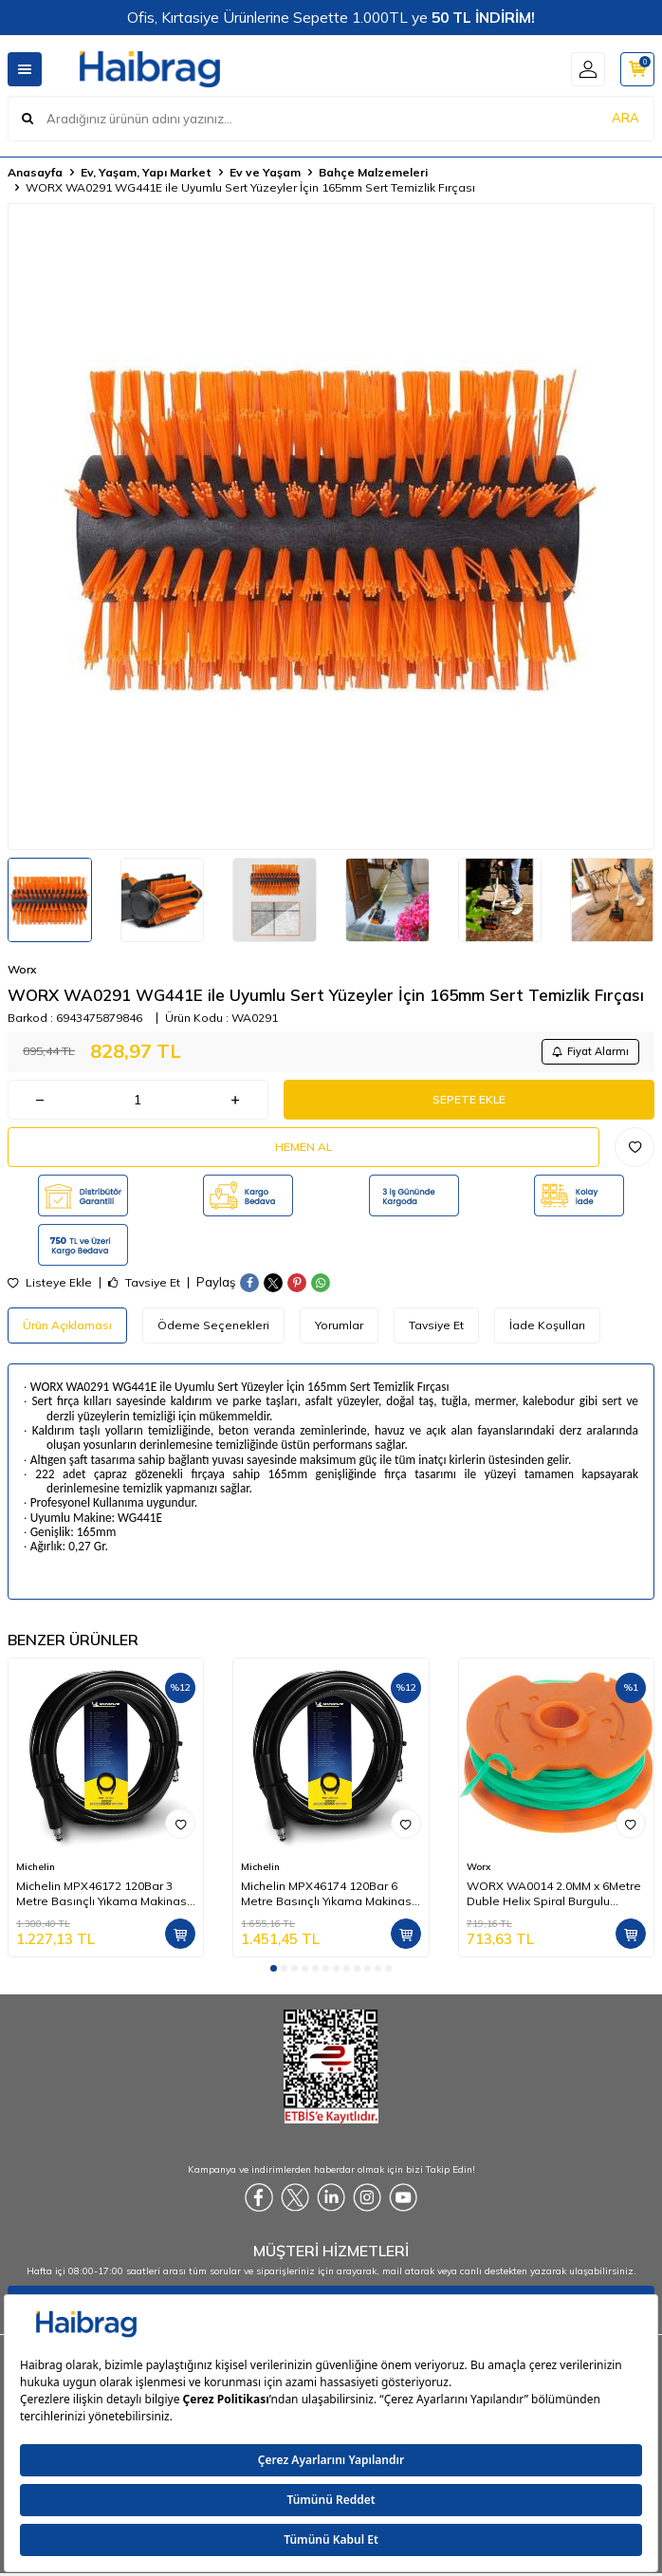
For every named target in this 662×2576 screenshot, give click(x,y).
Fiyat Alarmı (590, 1051)
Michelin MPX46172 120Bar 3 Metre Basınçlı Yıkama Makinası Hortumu (103, 1894)
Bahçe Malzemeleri (373, 172)
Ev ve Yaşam (265, 172)
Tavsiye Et (144, 1282)
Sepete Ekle (469, 1099)
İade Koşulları (547, 1325)
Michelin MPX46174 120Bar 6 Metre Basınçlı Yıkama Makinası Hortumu (327, 1894)
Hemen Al (303, 1147)
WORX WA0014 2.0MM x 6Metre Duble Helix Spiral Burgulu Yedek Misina (554, 1894)
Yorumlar (339, 1325)
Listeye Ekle (50, 1282)
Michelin (35, 1867)
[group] (331, 526)
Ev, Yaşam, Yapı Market (146, 172)
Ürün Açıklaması (67, 1325)
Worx (22, 969)
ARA (625, 117)
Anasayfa (35, 172)
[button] (273, 1968)
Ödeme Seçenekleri (213, 1325)
